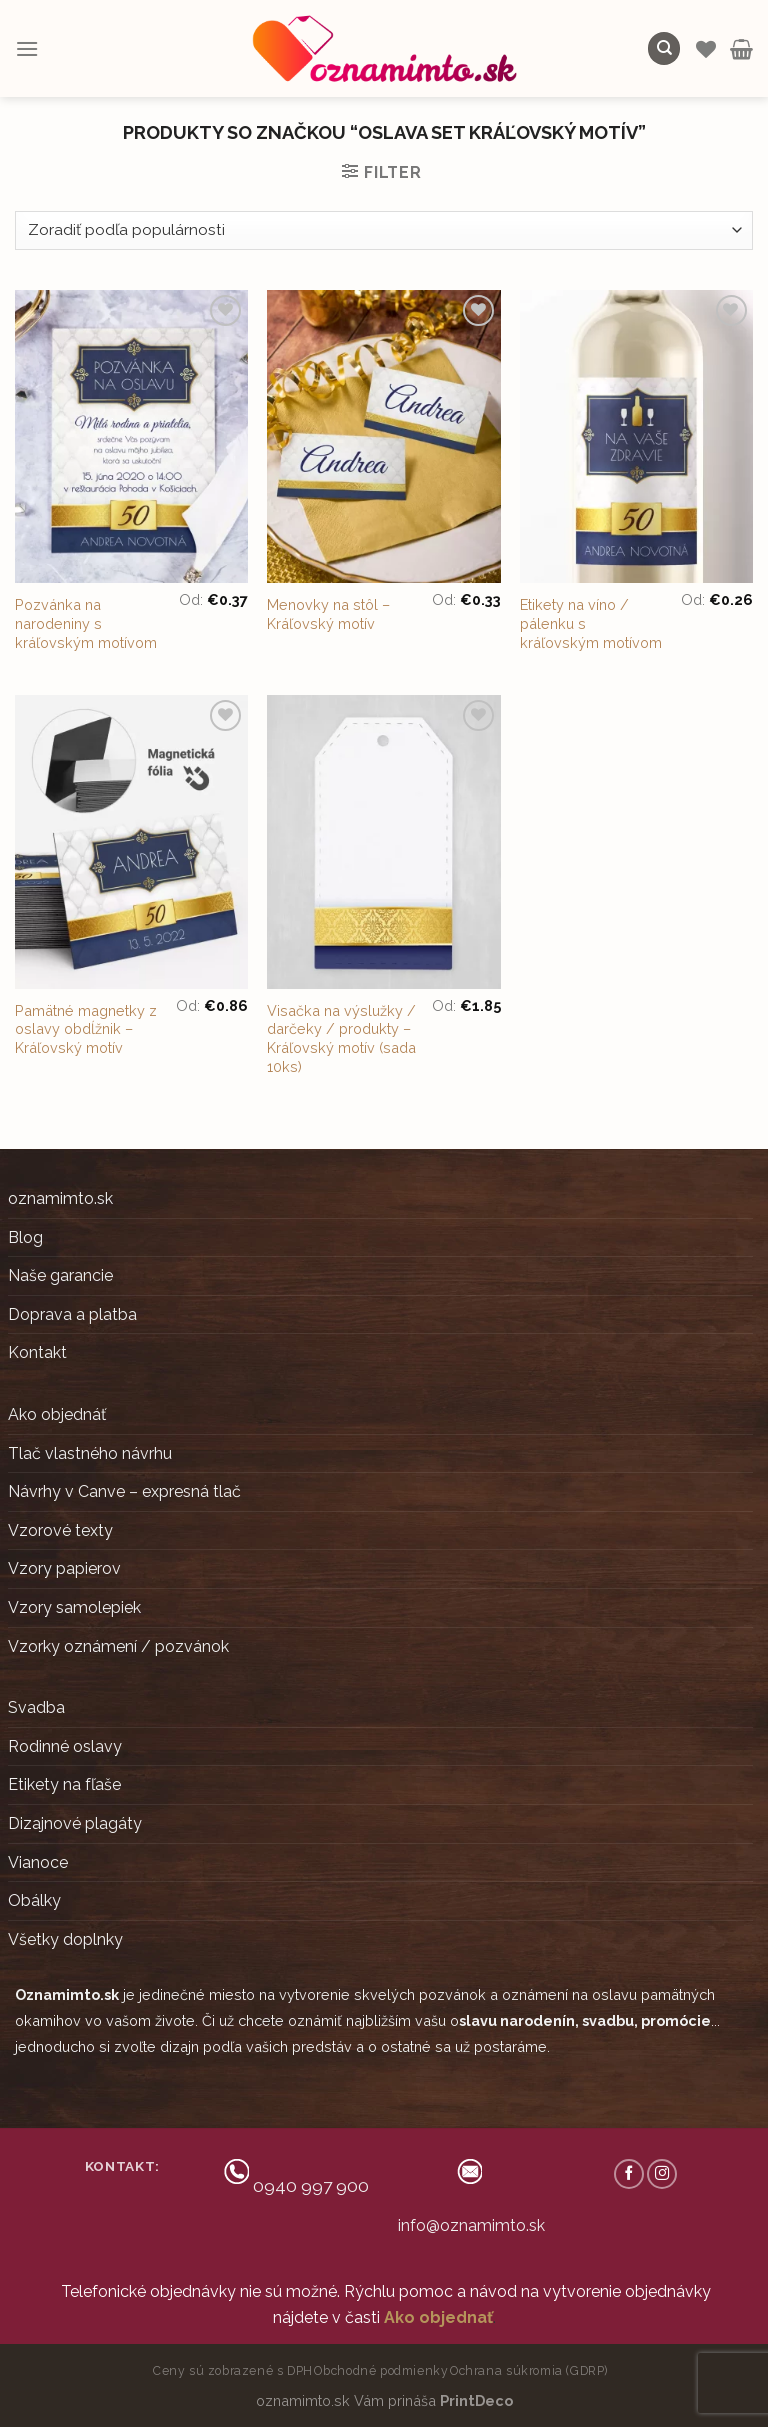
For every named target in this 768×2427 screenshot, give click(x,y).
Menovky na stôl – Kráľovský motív (328, 614)
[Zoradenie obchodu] (384, 230)
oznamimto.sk (60, 1198)
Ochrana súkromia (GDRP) (529, 2370)
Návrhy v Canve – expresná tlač (124, 1491)
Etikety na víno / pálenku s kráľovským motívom (591, 623)
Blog (25, 1237)
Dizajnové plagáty (75, 1823)
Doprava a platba (72, 1314)
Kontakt (37, 1352)
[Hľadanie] (664, 48)
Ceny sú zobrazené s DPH (233, 2370)
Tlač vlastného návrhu (90, 1453)
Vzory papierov (64, 1568)
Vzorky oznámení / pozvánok (118, 1646)
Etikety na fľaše (64, 1784)
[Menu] (27, 48)
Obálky (34, 1900)
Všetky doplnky (65, 1939)
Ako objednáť (57, 1414)
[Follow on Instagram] (662, 2174)
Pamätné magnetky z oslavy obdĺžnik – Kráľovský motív (86, 1029)
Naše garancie (60, 1275)
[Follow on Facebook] (629, 2174)
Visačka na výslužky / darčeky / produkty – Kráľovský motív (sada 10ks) (341, 1038)
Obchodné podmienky (381, 2370)
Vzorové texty (60, 1530)
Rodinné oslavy (65, 1746)
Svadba (36, 1707)
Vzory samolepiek (74, 1607)
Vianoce (38, 1862)
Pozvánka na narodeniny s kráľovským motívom (86, 623)
